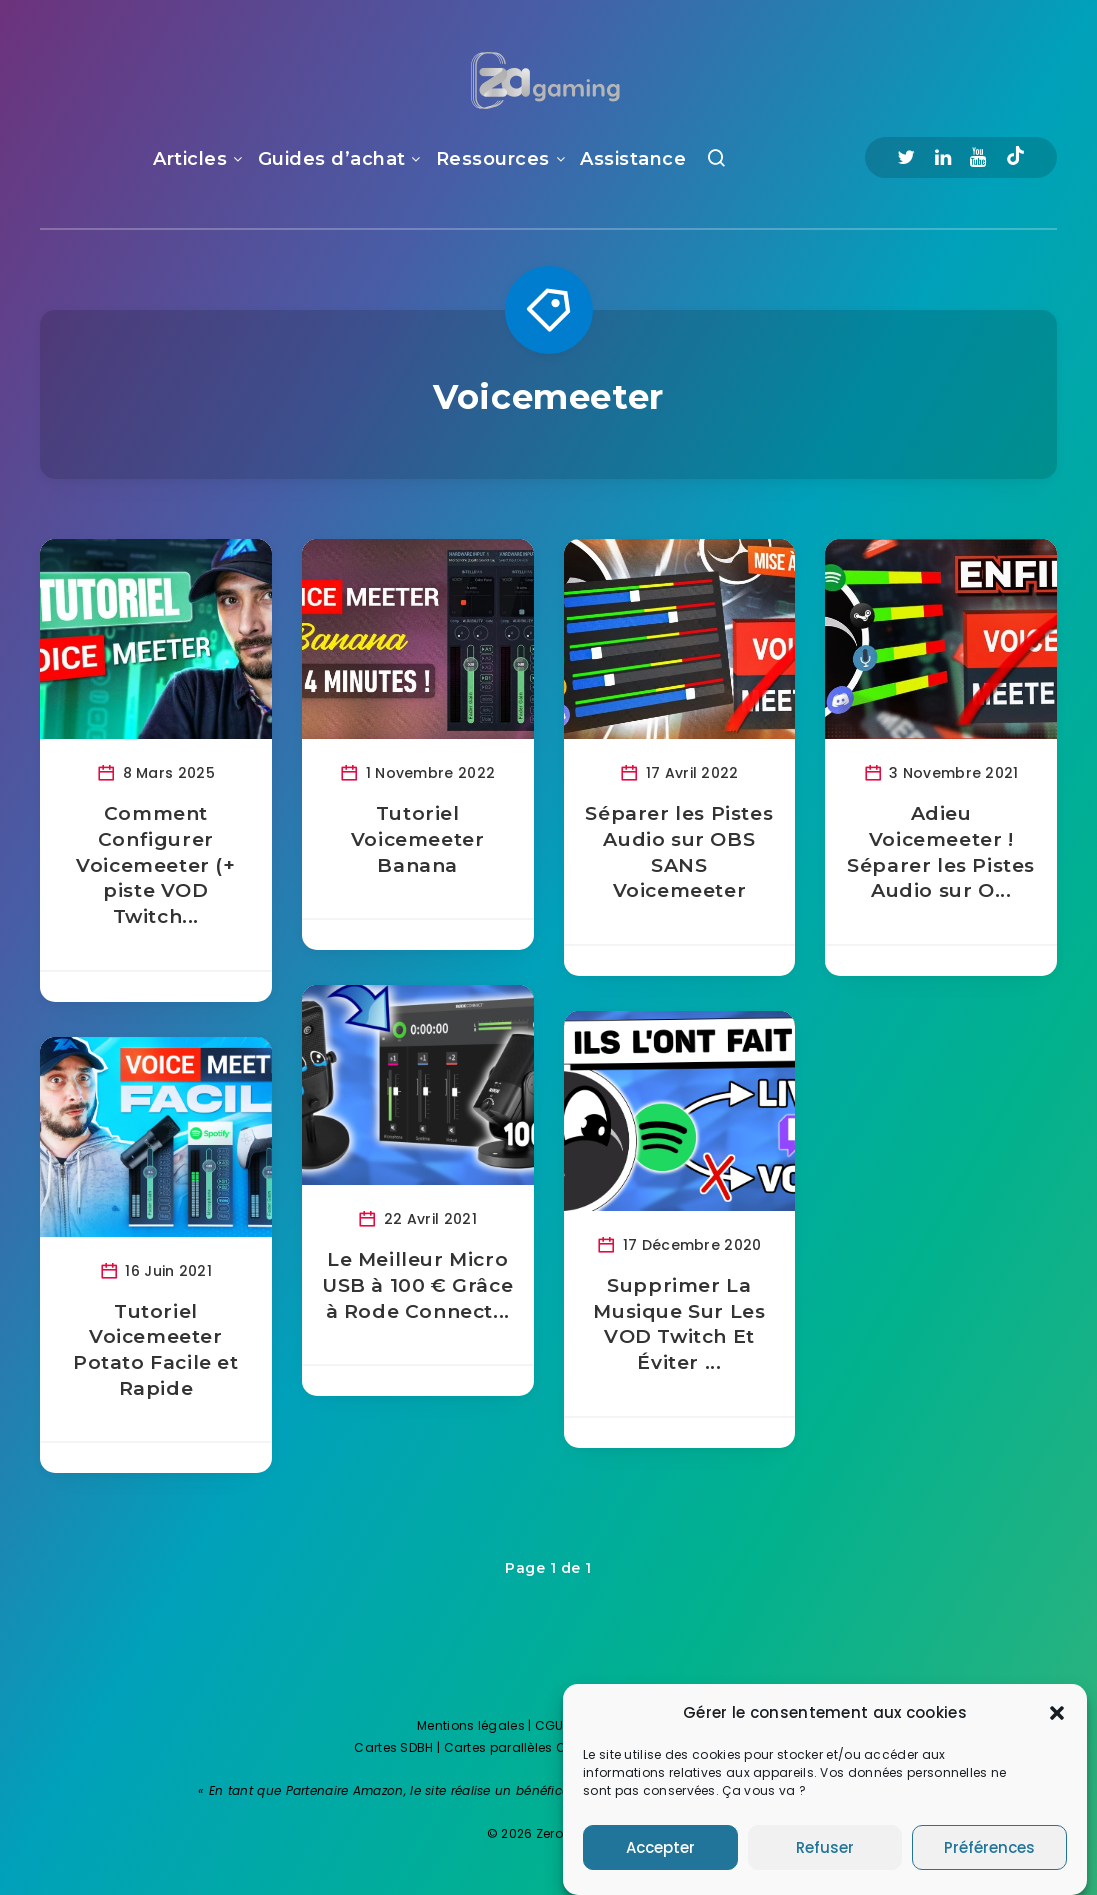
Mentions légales (471, 1725)
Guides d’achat (332, 159)
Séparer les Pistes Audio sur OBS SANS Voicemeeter (679, 852)
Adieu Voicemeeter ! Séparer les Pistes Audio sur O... (941, 852)
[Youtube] (978, 157)
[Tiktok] (1015, 158)
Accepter (660, 1862)
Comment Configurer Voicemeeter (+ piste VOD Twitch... (155, 865)
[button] (1057, 1728)
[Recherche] (716, 162)
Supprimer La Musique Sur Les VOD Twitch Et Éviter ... (679, 1324)
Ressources (493, 159)
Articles (190, 159)
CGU (549, 1725)
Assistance (633, 159)
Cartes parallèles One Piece (530, 1747)
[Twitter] (906, 157)
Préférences (989, 1862)
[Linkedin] (943, 157)
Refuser (825, 1862)
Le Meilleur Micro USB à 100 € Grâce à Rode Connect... (417, 1285)
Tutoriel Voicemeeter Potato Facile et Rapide (156, 1350)
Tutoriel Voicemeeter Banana (418, 839)
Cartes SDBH (393, 1747)
